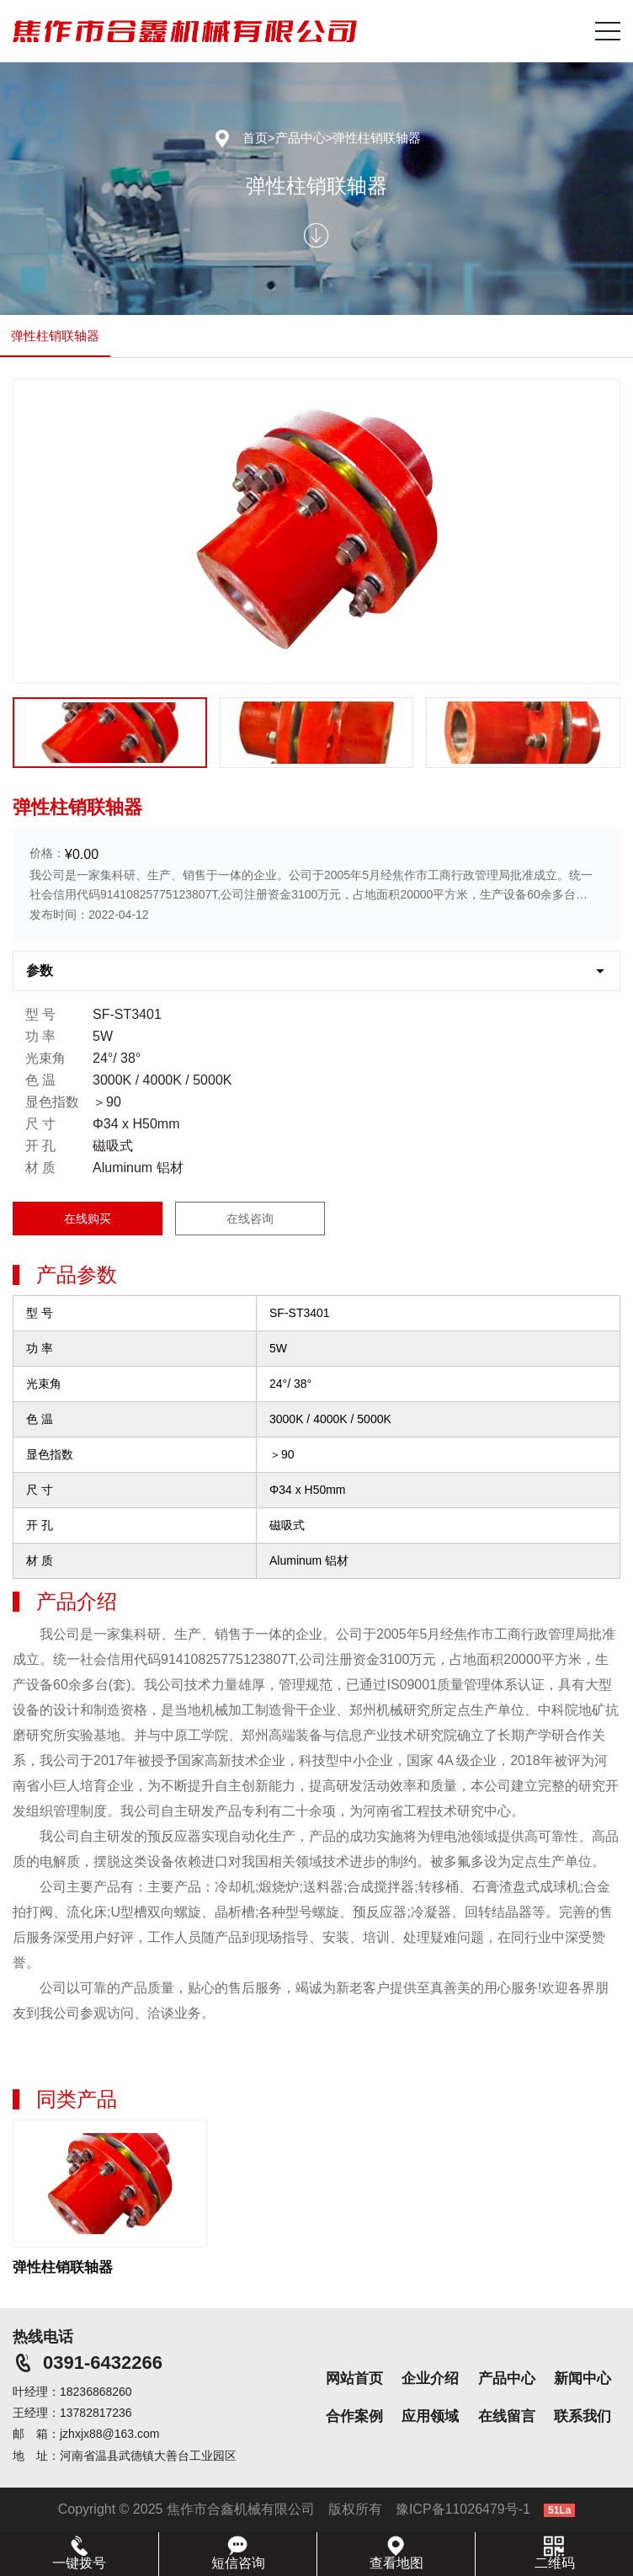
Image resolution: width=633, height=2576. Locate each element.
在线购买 (87, 1218)
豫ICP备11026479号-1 (463, 2509)
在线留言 (506, 2416)
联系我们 (582, 2416)
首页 (255, 138)
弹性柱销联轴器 (376, 138)
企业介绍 (430, 2378)
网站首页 (354, 2378)
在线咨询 (250, 1218)
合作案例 (354, 2416)
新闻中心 (582, 2378)
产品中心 (300, 138)
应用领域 (430, 2416)
